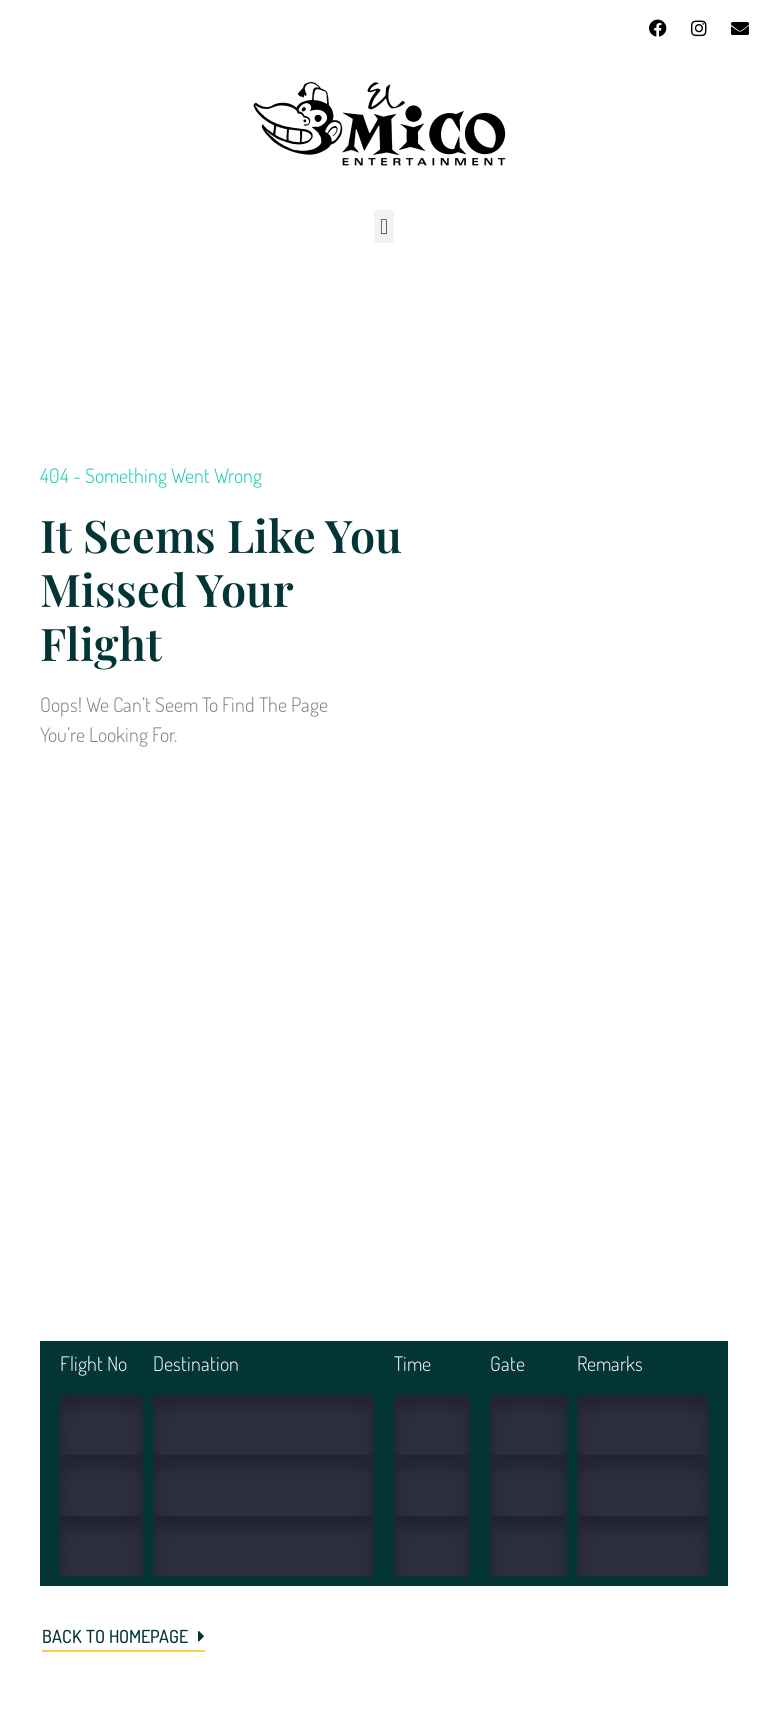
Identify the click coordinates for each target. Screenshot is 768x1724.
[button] (383, 226)
